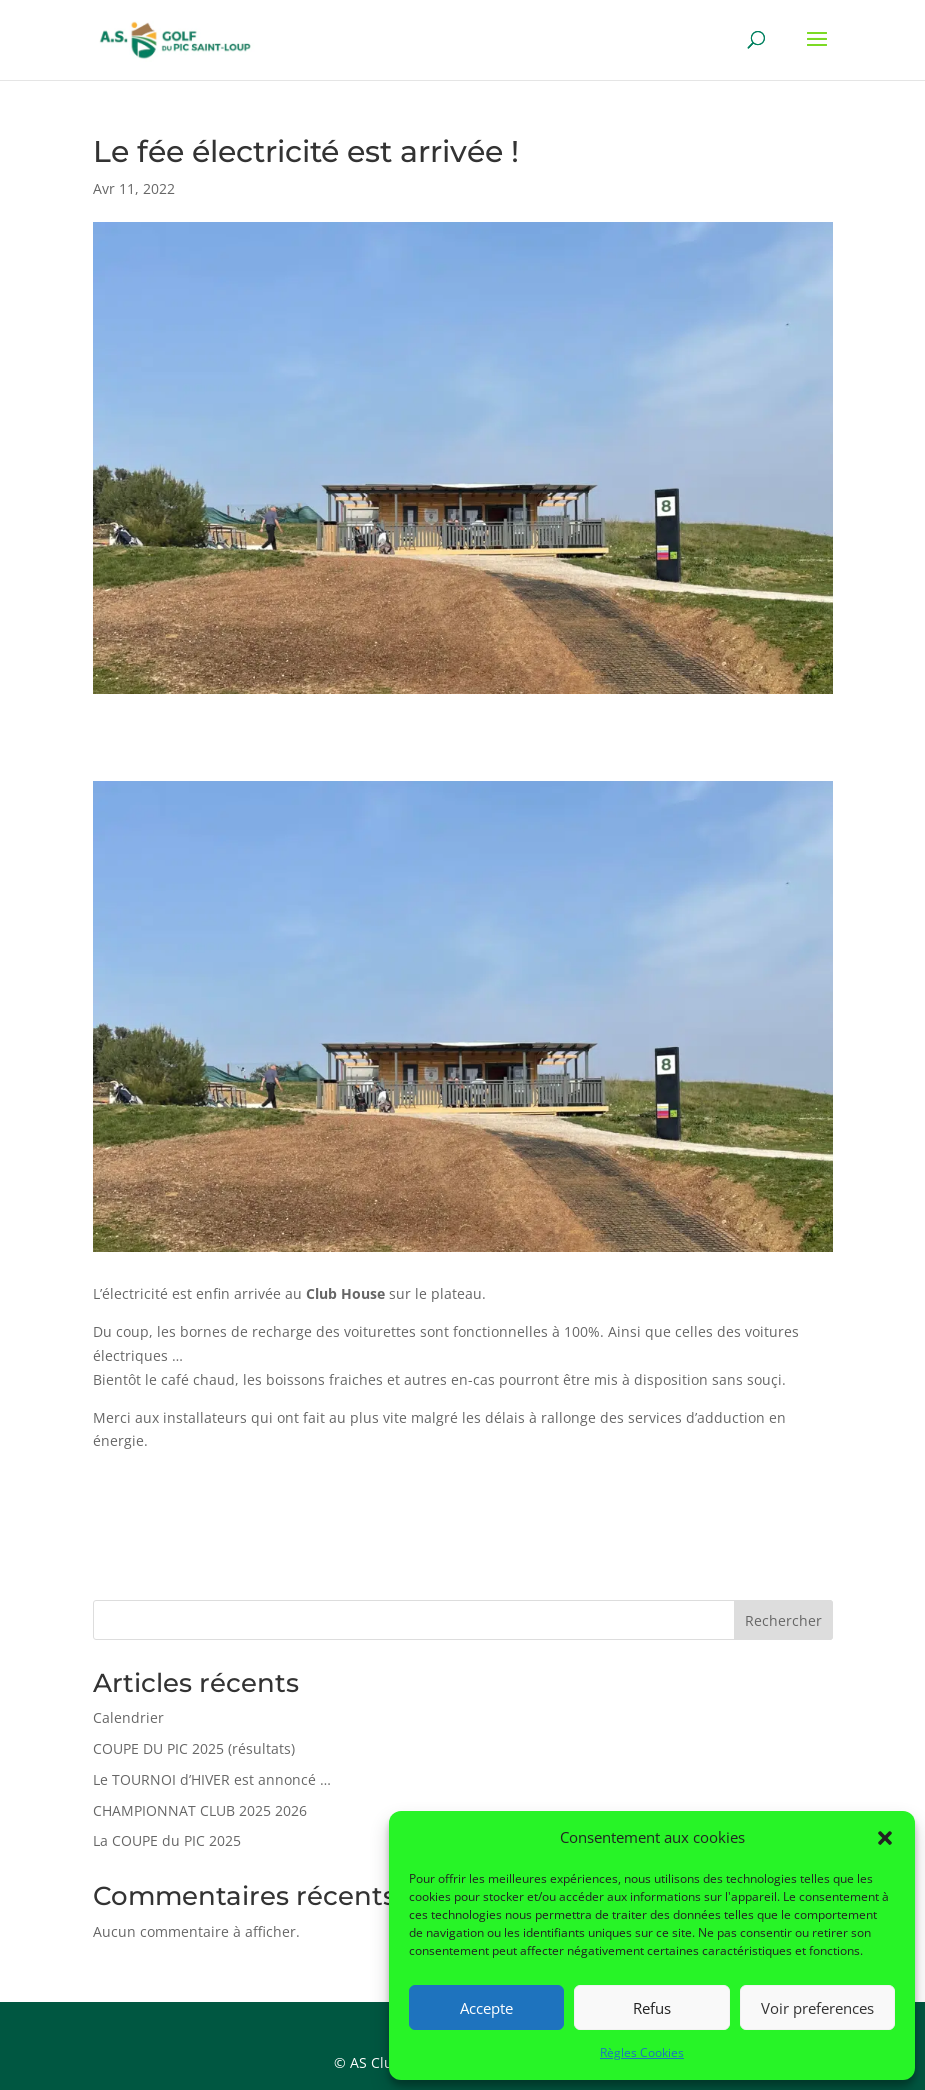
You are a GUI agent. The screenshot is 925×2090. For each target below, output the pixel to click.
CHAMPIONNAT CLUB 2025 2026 (200, 1810)
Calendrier (128, 1717)
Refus (652, 2008)
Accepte (486, 2008)
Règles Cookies (642, 2052)
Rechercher (783, 1620)
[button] (885, 1838)
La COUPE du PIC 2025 (167, 1840)
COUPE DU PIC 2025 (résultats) (194, 1748)
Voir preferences (817, 2008)
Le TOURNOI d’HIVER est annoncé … (212, 1779)
